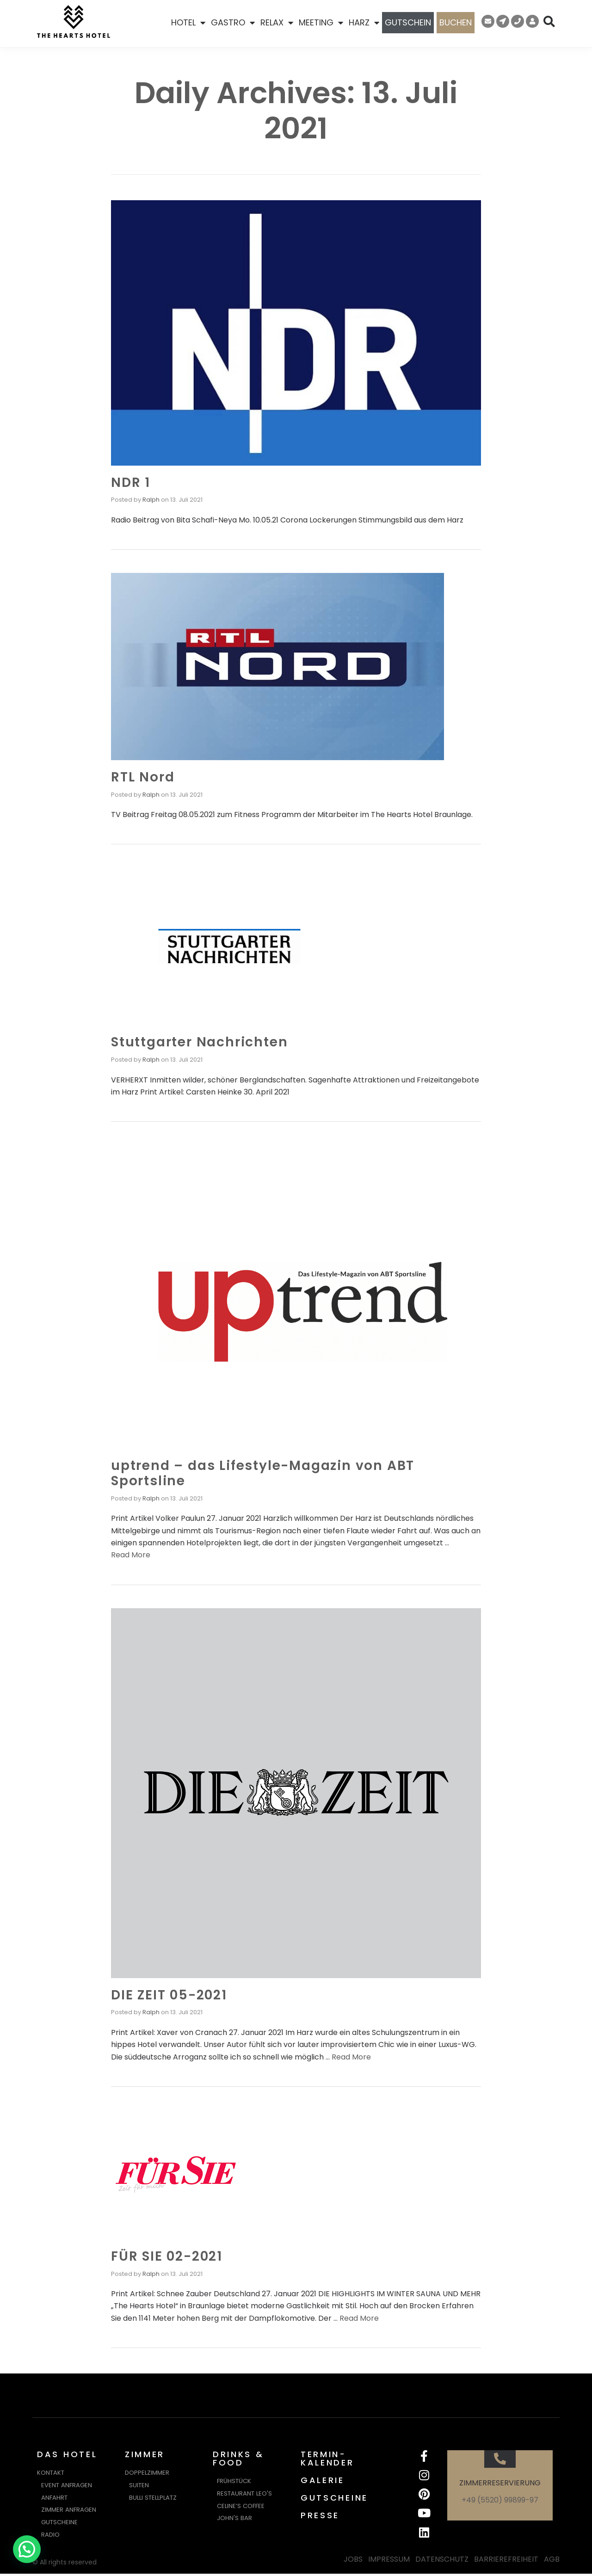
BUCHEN (455, 22)
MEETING (321, 22)
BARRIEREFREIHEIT (506, 2562)
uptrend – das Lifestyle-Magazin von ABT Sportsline (262, 1473)
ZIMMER (145, 2454)
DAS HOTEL (67, 2454)
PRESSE (320, 2515)
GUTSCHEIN (408, 22)
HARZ (364, 22)
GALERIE (323, 2480)
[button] (27, 2549)
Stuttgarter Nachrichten (199, 1042)
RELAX (276, 22)
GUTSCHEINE (334, 2497)
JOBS (353, 2562)
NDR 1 (130, 482)
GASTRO (233, 22)
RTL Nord (142, 777)
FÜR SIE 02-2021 (166, 2256)
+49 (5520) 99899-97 (500, 2500)
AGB (552, 2562)
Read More (130, 1554)
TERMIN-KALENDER (327, 2458)
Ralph (151, 499)
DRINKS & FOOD (238, 2458)
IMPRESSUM (389, 2562)
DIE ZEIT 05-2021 (169, 1995)
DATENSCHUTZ (442, 2562)
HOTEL (188, 22)
